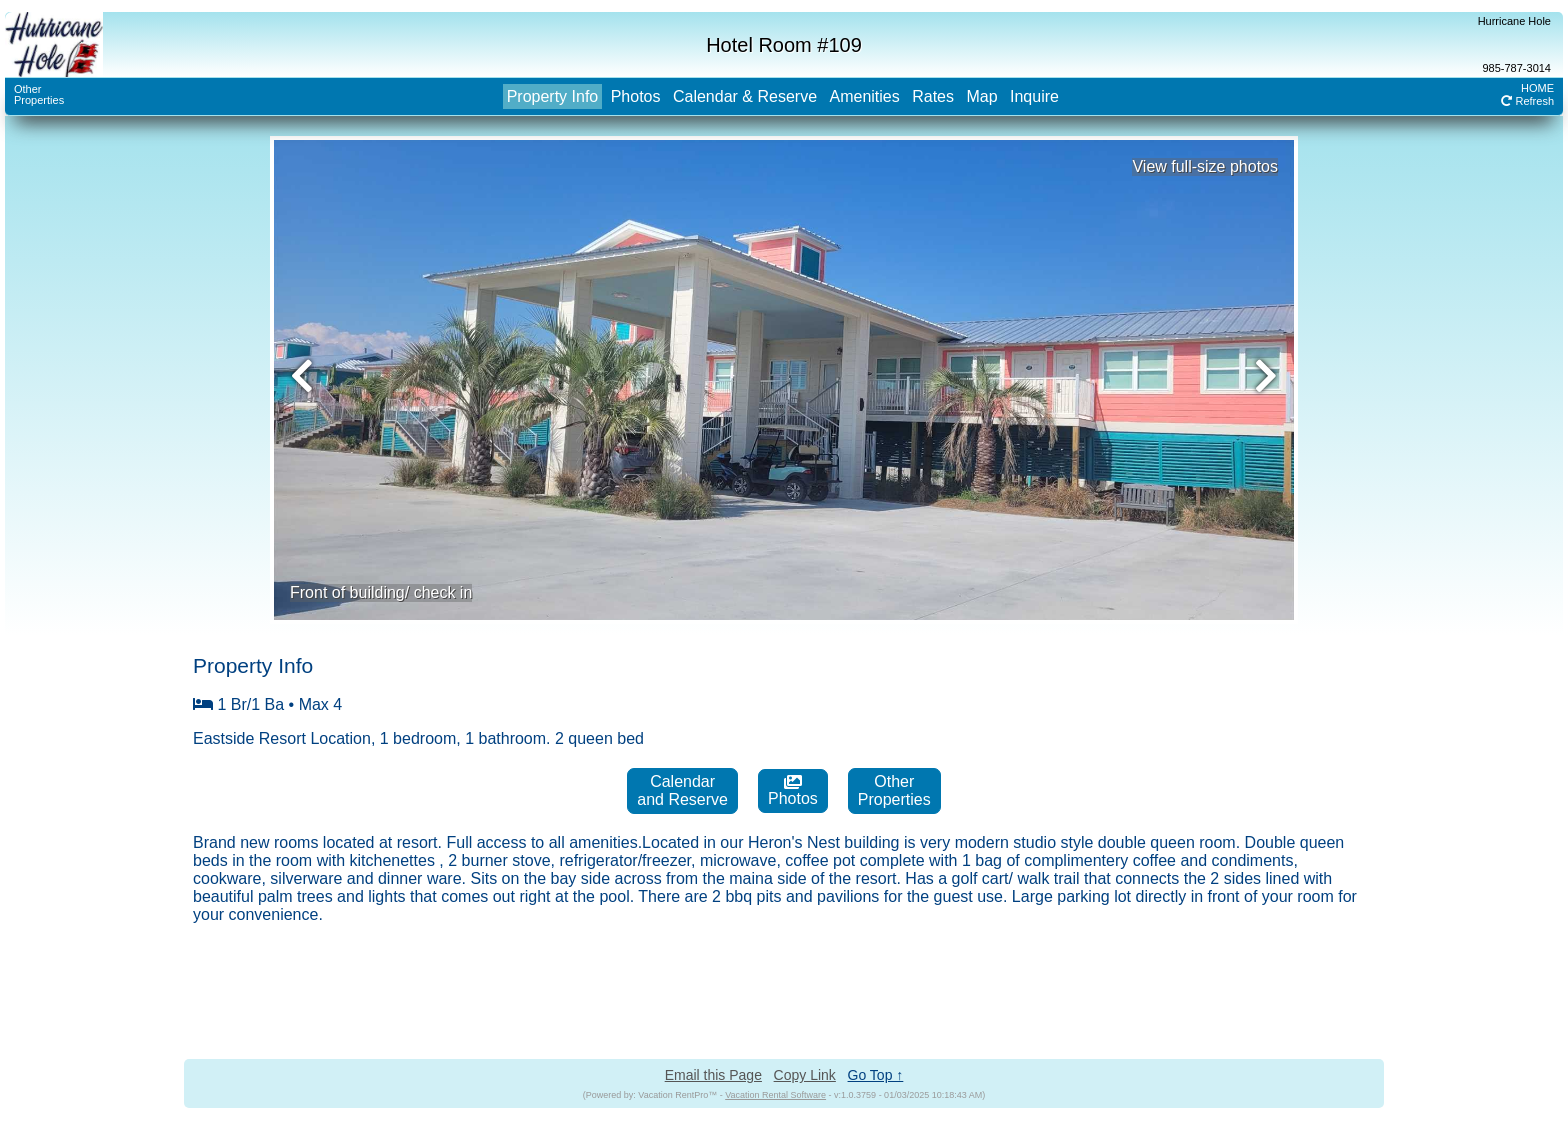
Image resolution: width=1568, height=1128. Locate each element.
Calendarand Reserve (682, 790)
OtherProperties (39, 94)
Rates (933, 96)
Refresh (1527, 101)
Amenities (864, 96)
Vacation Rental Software (775, 1095)
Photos (636, 96)
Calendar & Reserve (745, 96)
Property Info (553, 96)
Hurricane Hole (1514, 21)
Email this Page (713, 1075)
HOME (1537, 88)
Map (981, 96)
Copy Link (805, 1075)
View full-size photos (1205, 166)
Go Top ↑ (876, 1075)
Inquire (1034, 96)
